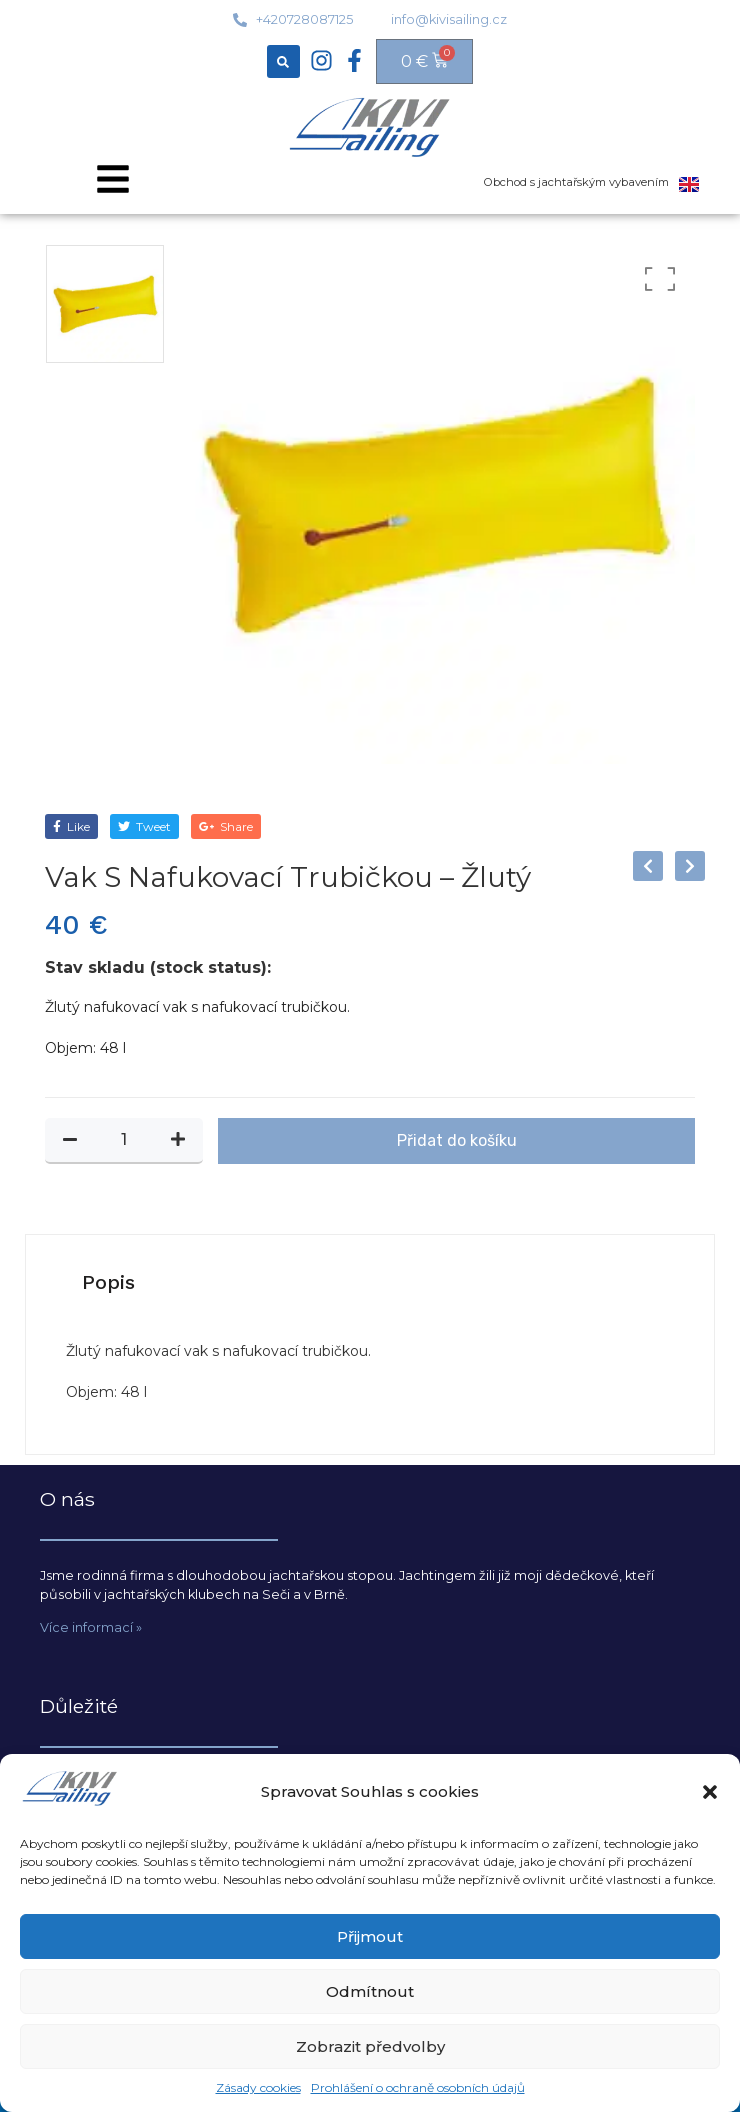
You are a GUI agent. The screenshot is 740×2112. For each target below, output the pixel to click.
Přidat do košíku (457, 1140)
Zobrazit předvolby (370, 2046)
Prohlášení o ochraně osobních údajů (418, 2087)
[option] (105, 304)
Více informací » (91, 1627)
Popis (108, 1282)
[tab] (108, 1282)
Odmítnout (370, 1991)
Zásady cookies (258, 2087)
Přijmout (370, 1936)
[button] (710, 1792)
